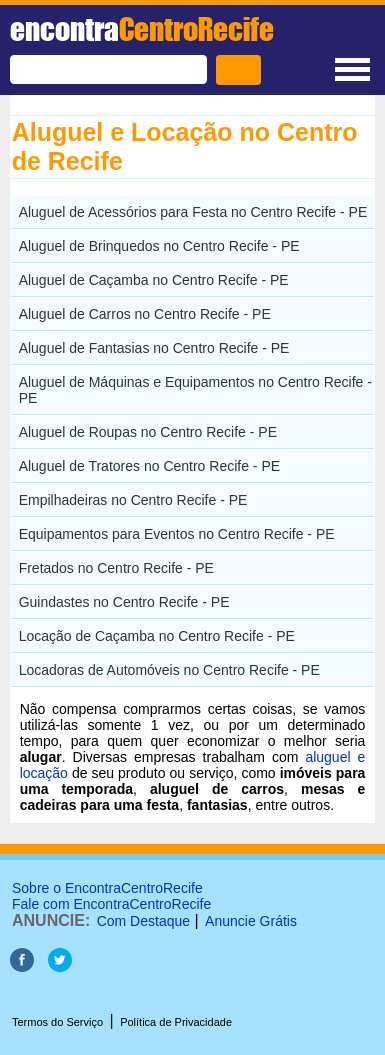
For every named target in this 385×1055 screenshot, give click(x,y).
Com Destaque (143, 921)
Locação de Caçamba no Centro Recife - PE (157, 636)
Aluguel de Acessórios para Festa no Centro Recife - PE (193, 212)
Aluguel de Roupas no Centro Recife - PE (148, 432)
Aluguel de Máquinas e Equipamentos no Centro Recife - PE (195, 390)
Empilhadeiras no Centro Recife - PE (133, 500)
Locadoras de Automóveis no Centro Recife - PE (169, 670)
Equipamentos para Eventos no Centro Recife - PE (177, 534)
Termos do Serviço (57, 1022)
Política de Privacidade (176, 1022)
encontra (142, 29)
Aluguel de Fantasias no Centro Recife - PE (154, 348)
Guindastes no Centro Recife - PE (124, 602)
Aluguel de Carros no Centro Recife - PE (145, 314)
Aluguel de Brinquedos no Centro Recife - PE (159, 246)
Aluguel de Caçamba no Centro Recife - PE (154, 280)
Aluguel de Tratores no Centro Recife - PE (149, 466)
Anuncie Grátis (251, 921)
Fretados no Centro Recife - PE (116, 568)
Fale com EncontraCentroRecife (111, 904)
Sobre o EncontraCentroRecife (107, 888)
